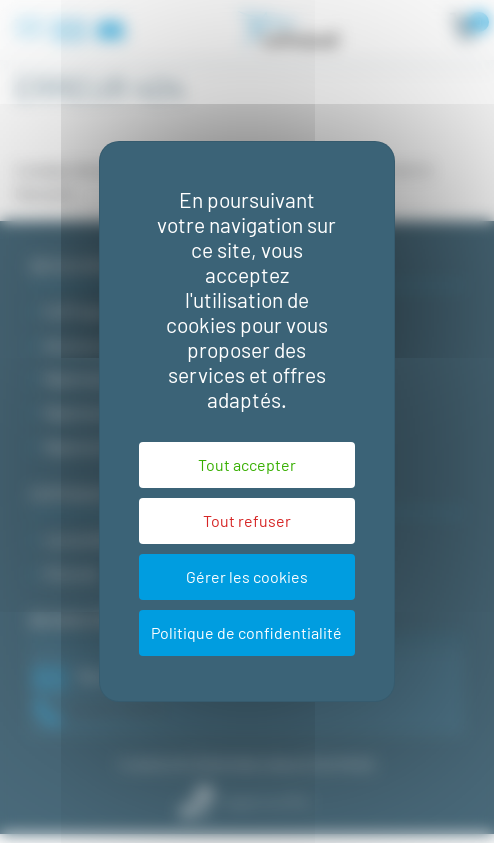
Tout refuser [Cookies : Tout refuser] (247, 520)
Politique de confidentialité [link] (246, 632)
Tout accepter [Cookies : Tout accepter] (247, 464)
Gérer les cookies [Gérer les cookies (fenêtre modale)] (247, 576)
